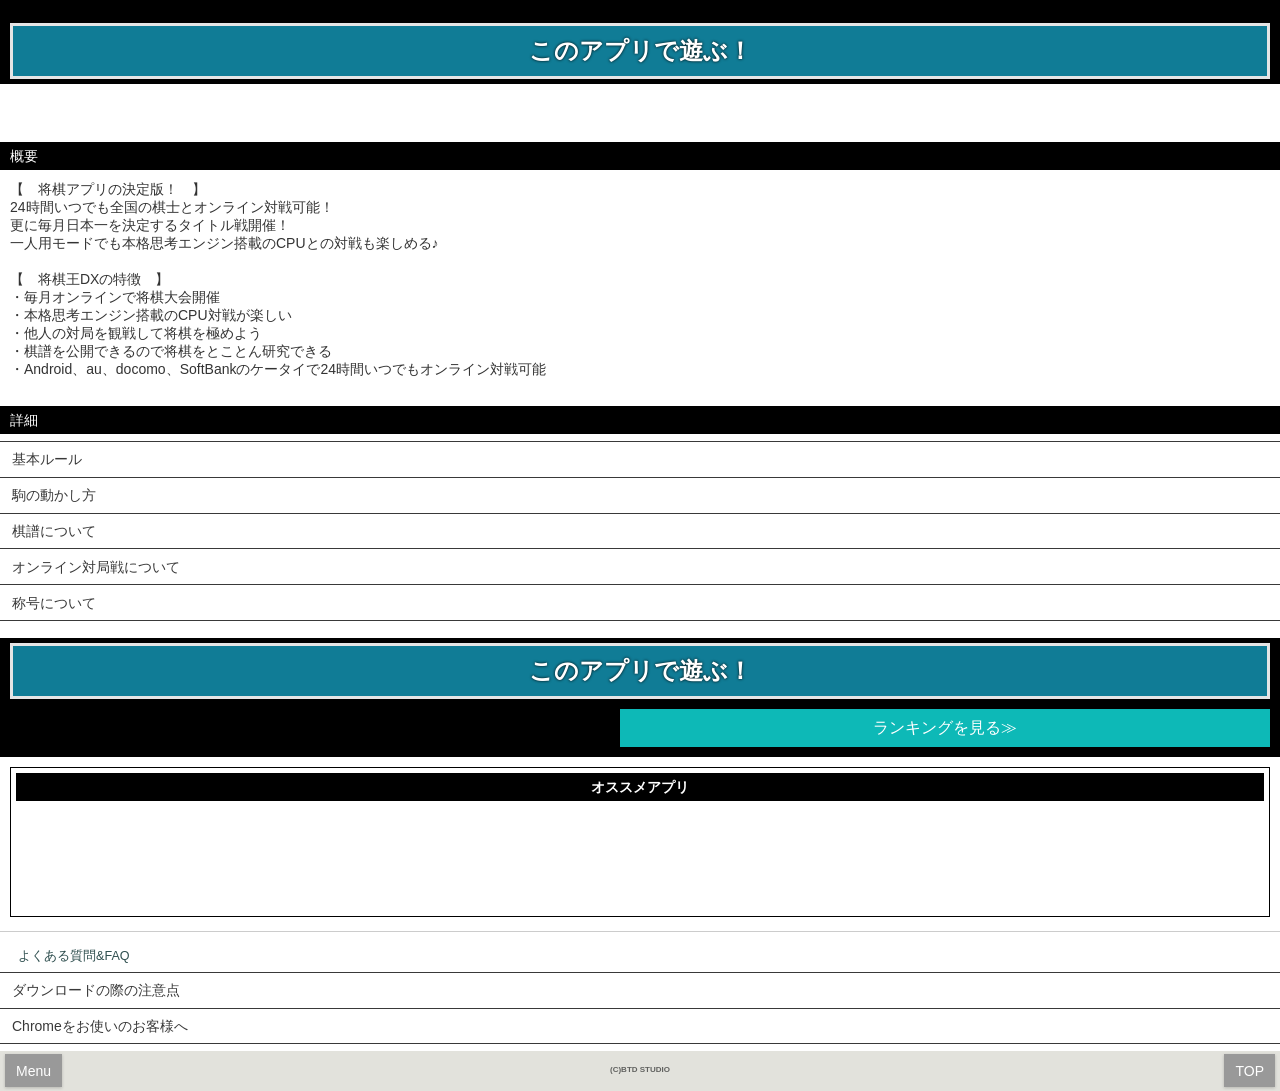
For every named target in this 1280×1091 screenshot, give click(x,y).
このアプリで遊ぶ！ (640, 50)
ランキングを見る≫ (945, 727)
